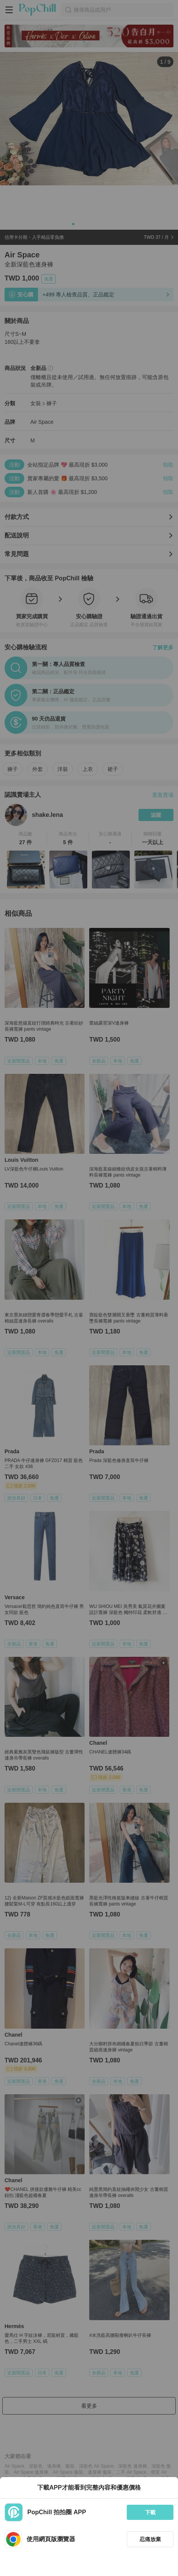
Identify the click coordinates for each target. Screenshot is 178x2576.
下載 (150, 2512)
